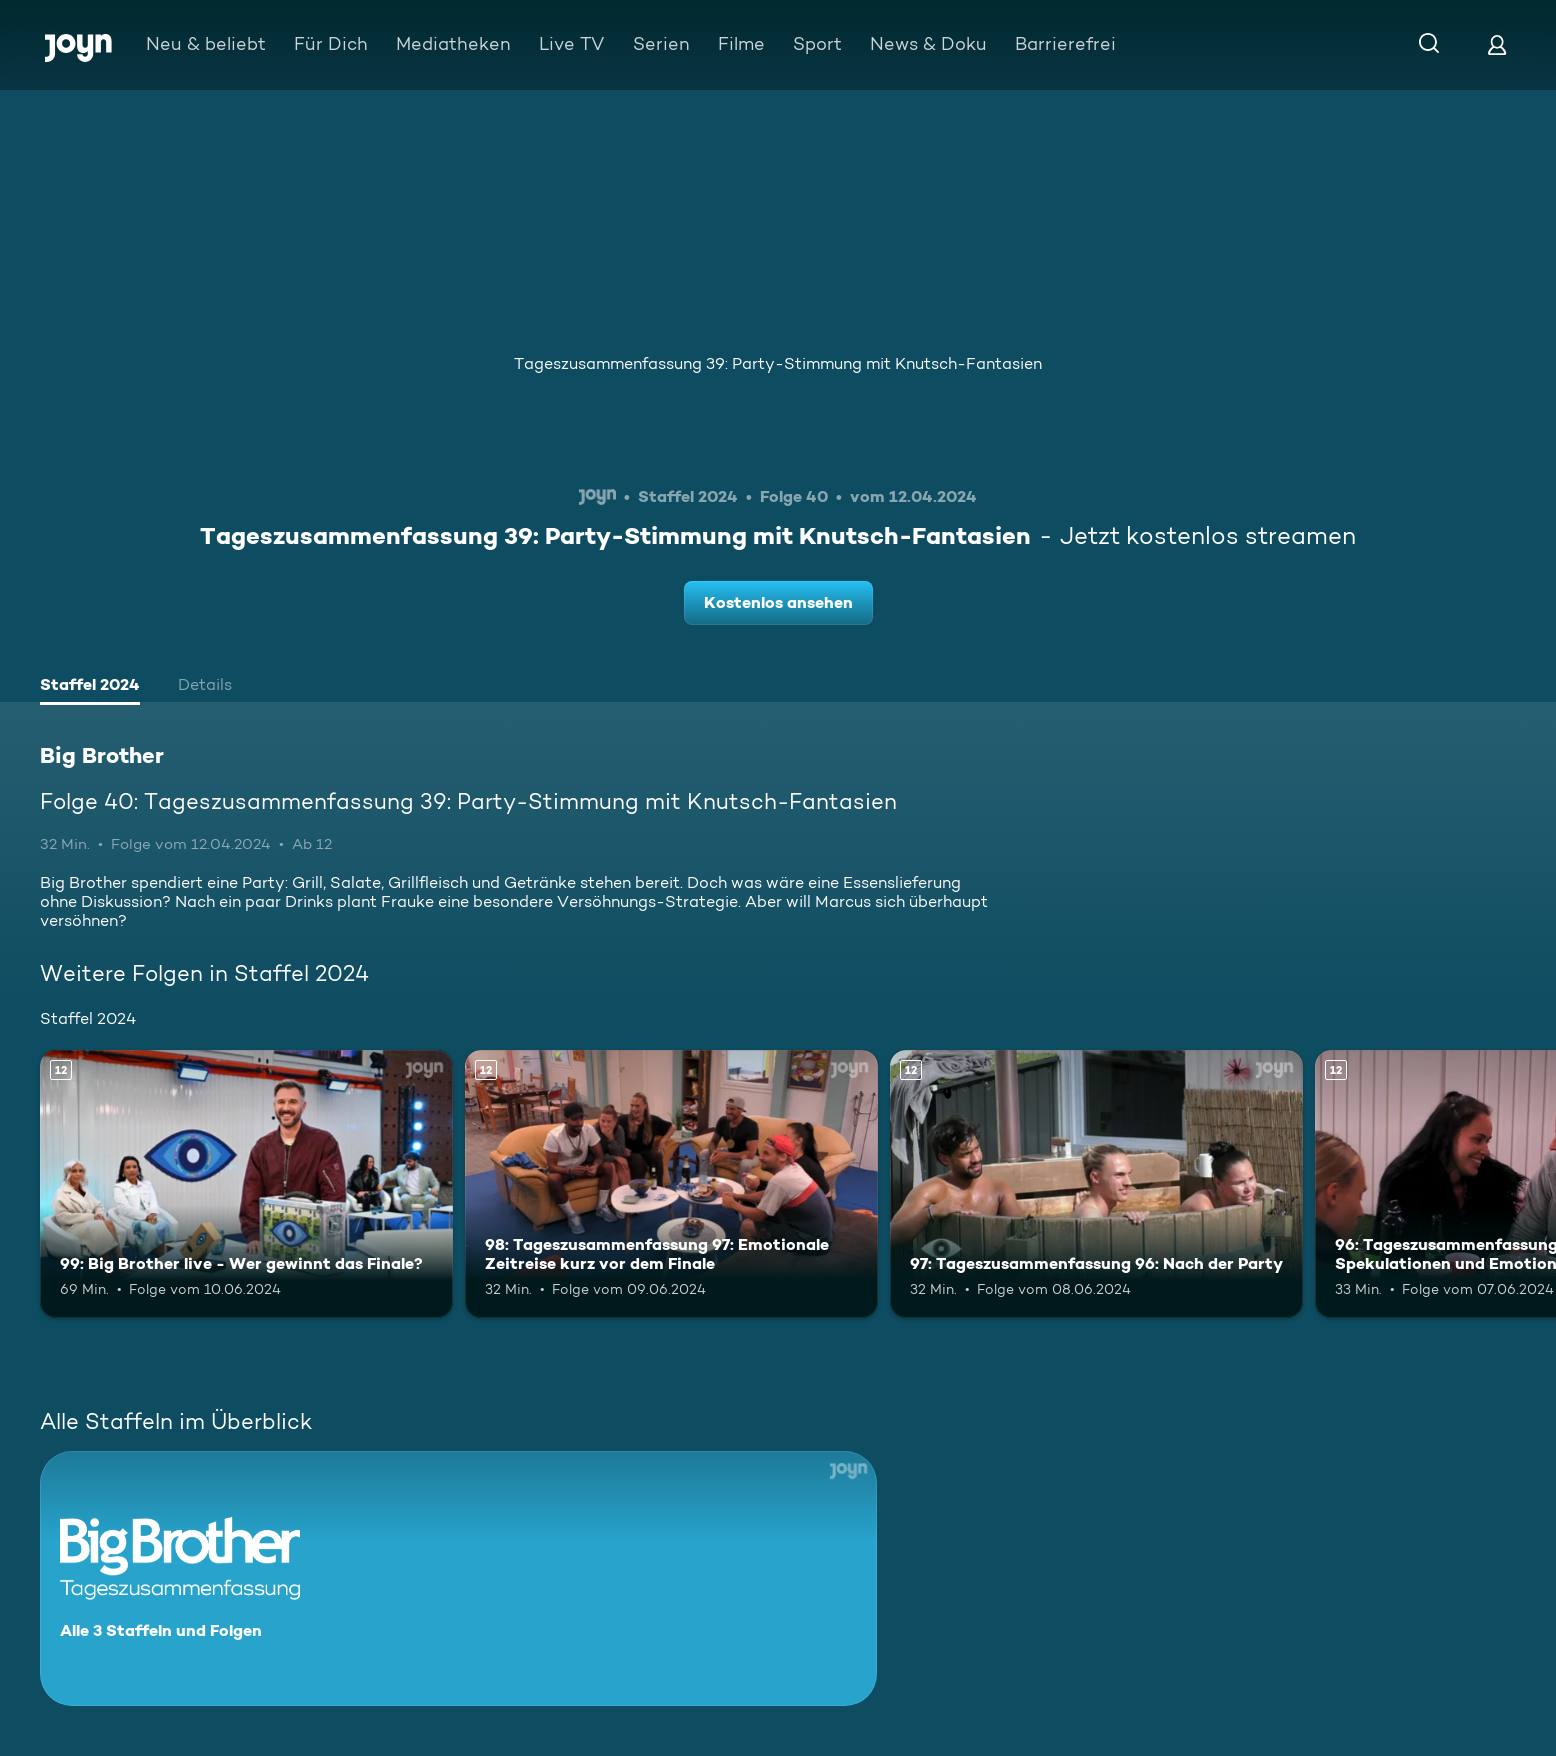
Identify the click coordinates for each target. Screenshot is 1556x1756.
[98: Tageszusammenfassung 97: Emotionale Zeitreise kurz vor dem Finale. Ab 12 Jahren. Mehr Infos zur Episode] (671, 1184)
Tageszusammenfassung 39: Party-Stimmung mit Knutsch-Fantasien (778, 363)
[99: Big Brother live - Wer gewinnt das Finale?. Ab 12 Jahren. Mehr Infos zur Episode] (246, 1184)
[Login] (1497, 44)
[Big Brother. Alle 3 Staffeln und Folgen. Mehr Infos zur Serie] (458, 1578)
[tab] (90, 687)
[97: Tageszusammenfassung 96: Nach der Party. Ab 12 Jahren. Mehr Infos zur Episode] (1096, 1184)
